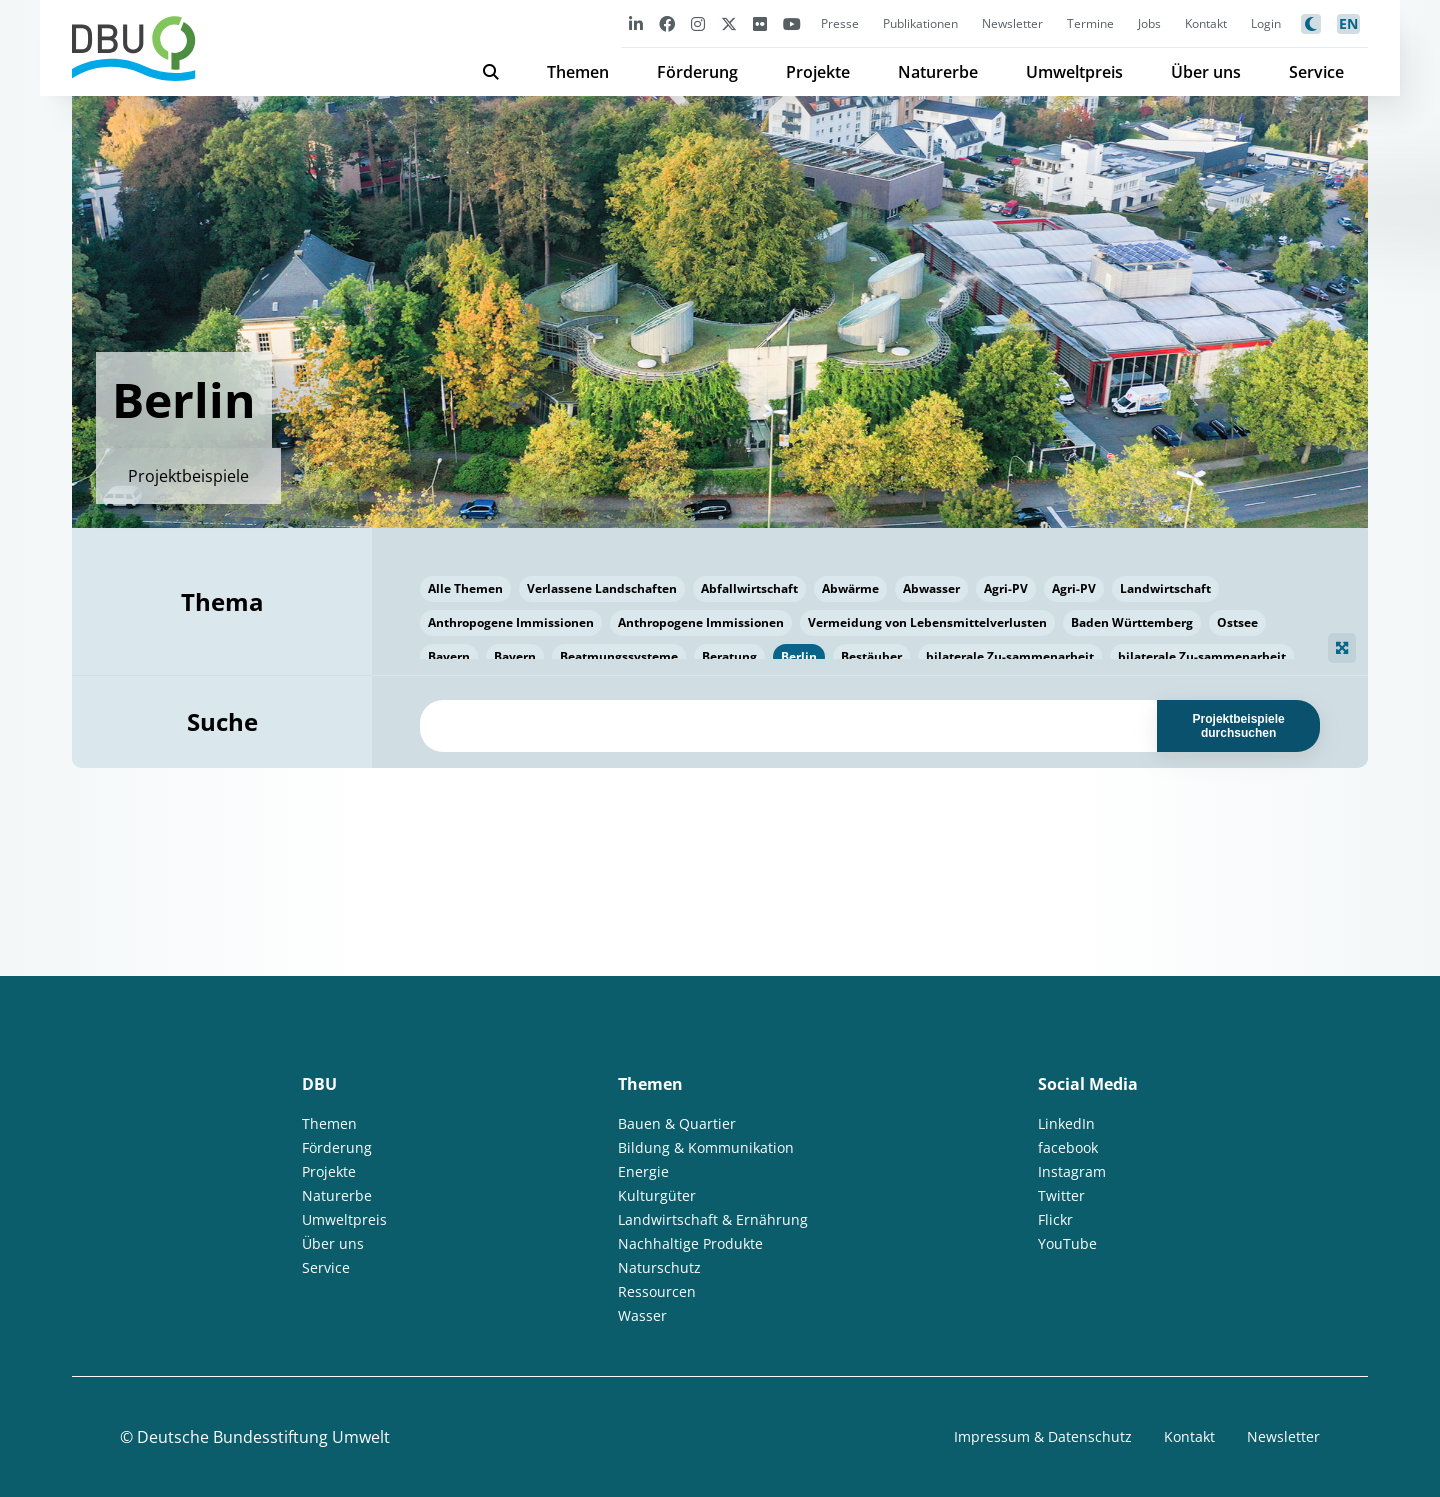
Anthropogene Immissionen (511, 622)
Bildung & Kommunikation (706, 1147)
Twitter (1061, 1195)
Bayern (449, 656)
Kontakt (1206, 23)
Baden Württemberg (1132, 622)
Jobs (1149, 23)
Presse (840, 23)
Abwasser (931, 588)
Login (1266, 23)
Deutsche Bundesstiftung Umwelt (263, 1437)
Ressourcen (657, 1291)
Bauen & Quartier (677, 1123)
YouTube (1067, 1243)
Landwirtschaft (1165, 588)
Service (1316, 72)
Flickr (1055, 1219)
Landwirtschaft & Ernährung (713, 1219)
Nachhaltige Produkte (690, 1243)
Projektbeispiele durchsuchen (1239, 726)
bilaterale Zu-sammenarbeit (1010, 656)
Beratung (729, 656)
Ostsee (1237, 622)
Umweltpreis (1074, 72)
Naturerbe (938, 72)
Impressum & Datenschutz (1043, 1436)
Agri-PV (1006, 588)
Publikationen (920, 23)
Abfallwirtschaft (749, 588)
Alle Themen (465, 588)
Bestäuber (871, 656)
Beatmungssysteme (619, 656)
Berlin (799, 656)
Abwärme (850, 588)
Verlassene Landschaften (602, 588)
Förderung (697, 72)
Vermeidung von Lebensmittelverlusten (927, 622)
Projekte (818, 72)
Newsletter (1012, 23)
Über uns (1206, 72)
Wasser (642, 1315)
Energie (643, 1171)
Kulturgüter (657, 1195)
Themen (578, 72)
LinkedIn (1066, 1123)
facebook (1068, 1147)
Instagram (1072, 1171)
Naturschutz (659, 1267)
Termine (1090, 23)
